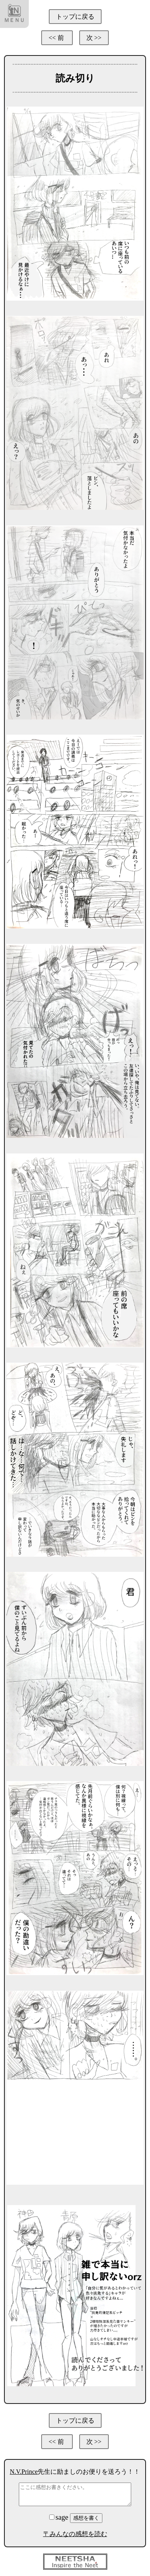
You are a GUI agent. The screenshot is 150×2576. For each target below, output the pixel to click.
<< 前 (56, 37)
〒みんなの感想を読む (75, 2533)
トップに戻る (75, 16)
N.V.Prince (24, 2471)
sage (59, 2517)
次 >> (94, 37)
